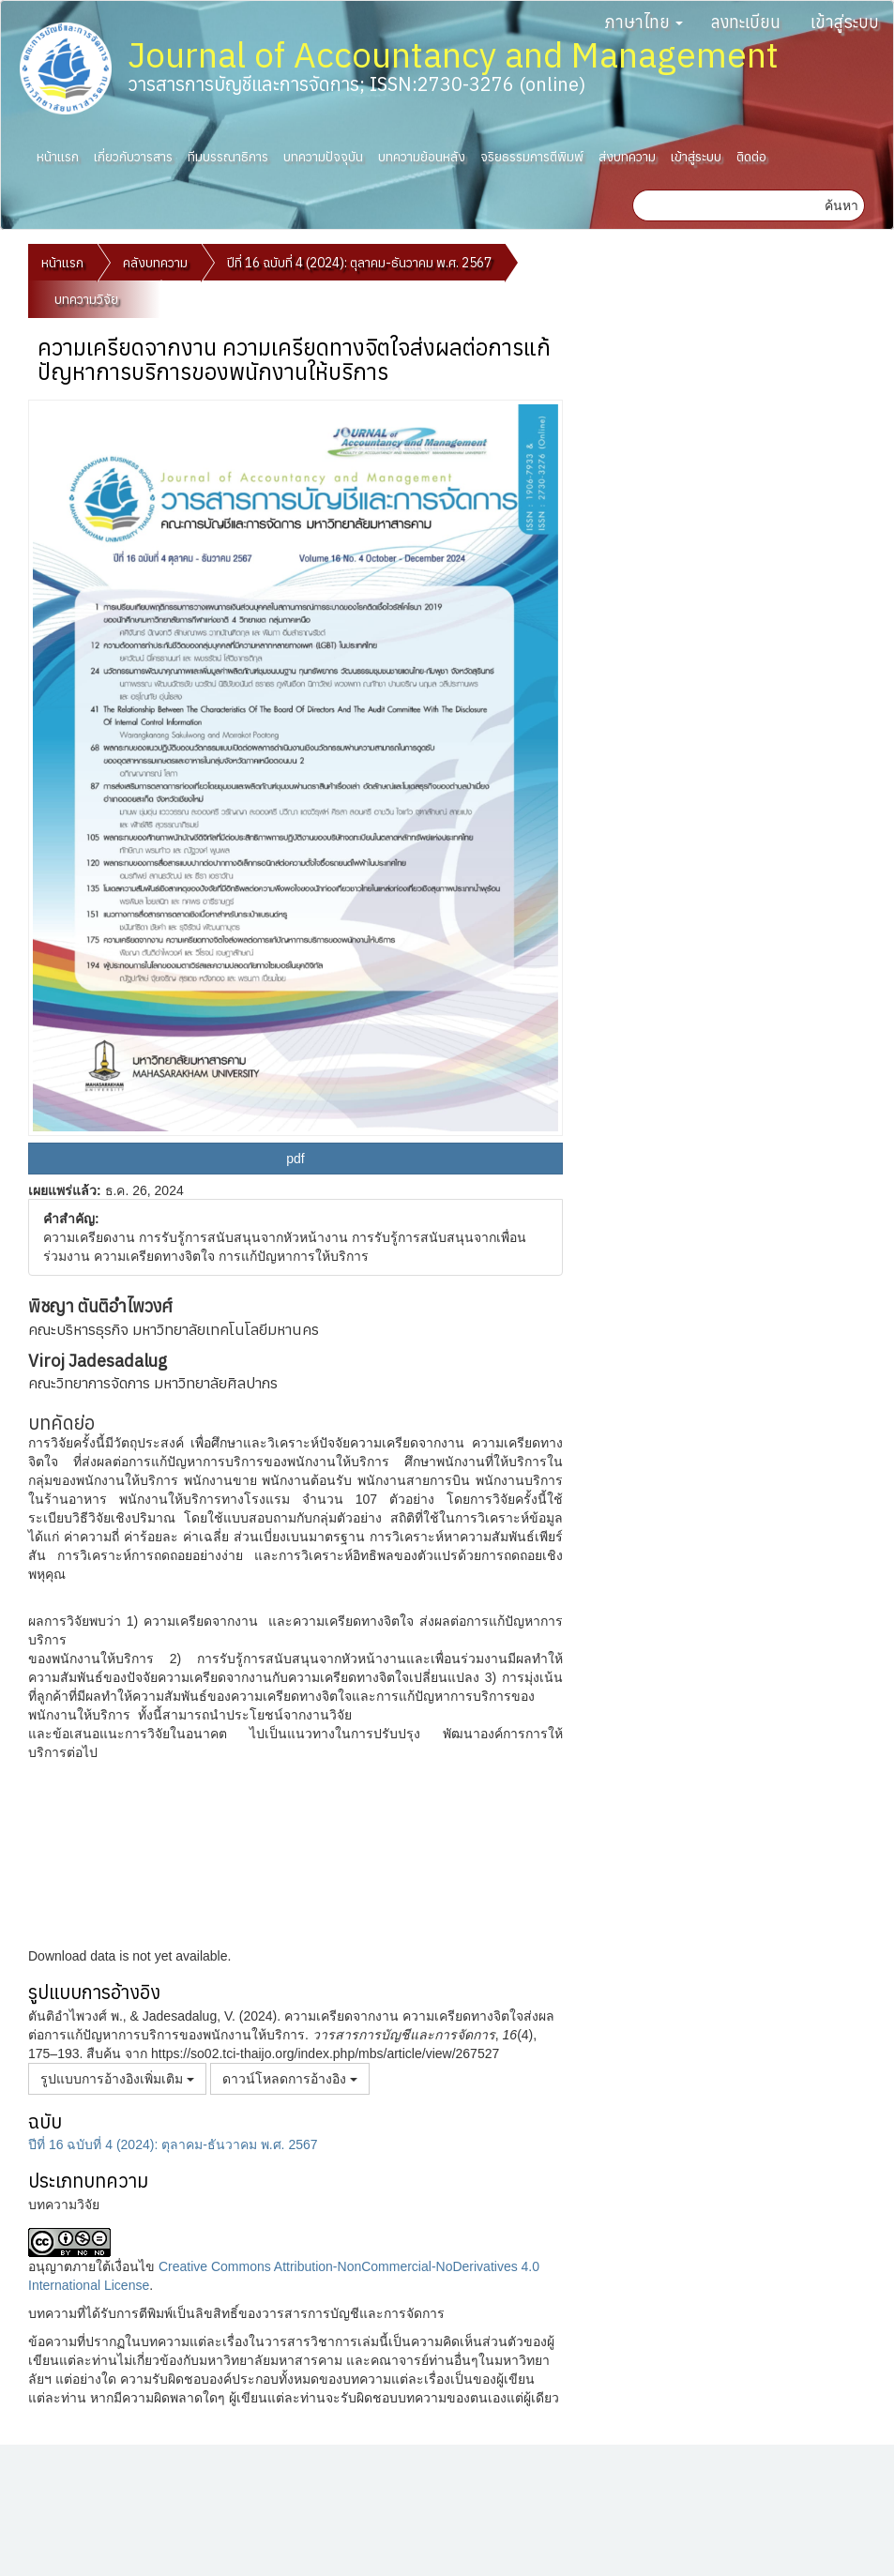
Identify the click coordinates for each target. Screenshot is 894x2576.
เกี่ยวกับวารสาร (133, 156)
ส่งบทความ (627, 156)
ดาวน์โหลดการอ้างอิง (289, 2078)
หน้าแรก (58, 156)
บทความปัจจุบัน (323, 156)
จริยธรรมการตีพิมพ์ (531, 156)
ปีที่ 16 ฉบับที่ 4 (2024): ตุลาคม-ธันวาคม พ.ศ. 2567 (359, 262)
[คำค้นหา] (726, 205)
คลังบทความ (155, 262)
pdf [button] (295, 1158)
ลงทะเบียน (745, 22)
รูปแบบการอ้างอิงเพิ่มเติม (117, 2078)
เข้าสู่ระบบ (845, 22)
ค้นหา (841, 205)
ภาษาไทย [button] (643, 22)
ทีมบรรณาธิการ (228, 156)
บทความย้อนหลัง (421, 156)
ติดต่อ (751, 156)
